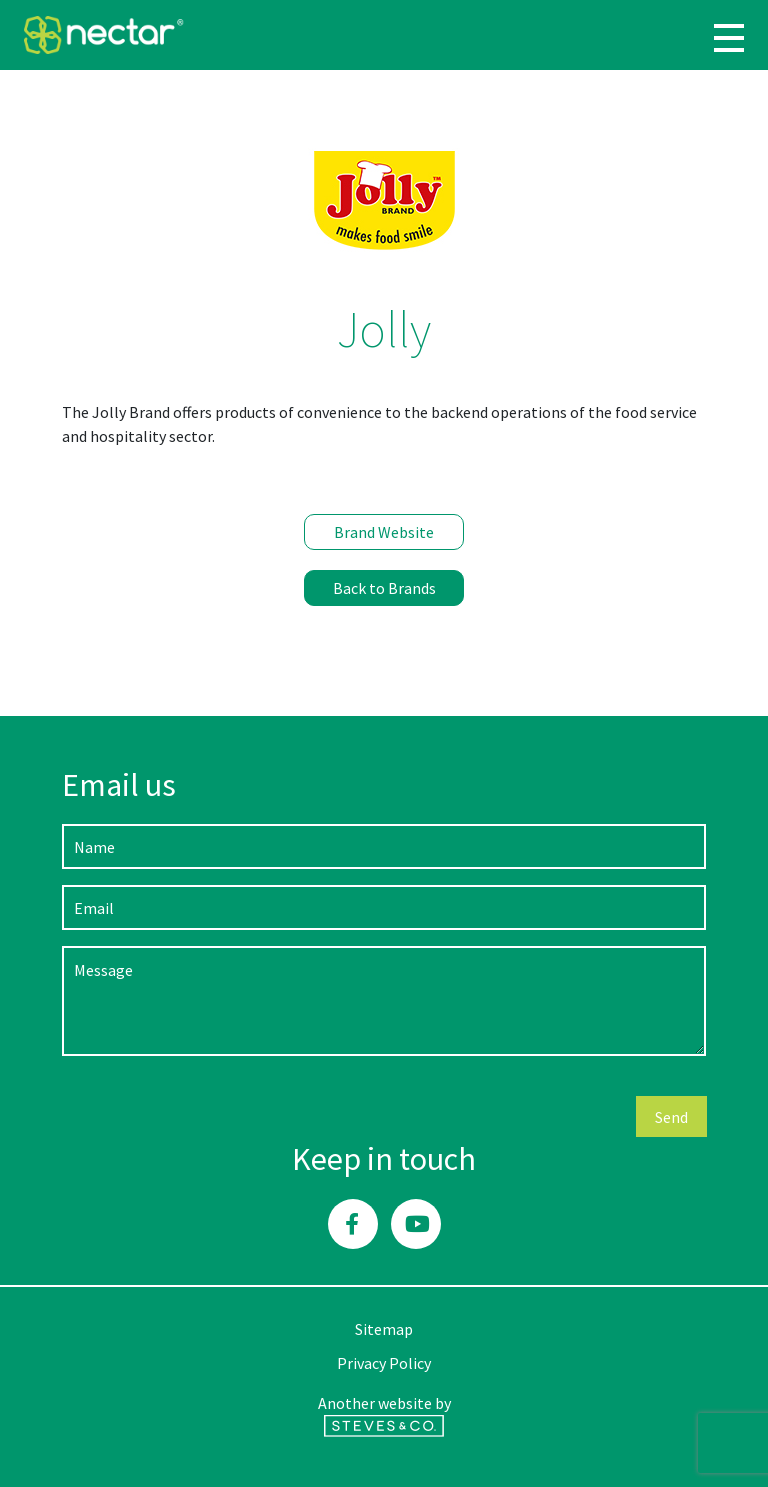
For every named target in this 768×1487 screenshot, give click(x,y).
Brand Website (384, 532)
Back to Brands (384, 588)
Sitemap (384, 1329)
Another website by (384, 1415)
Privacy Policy (384, 1363)
